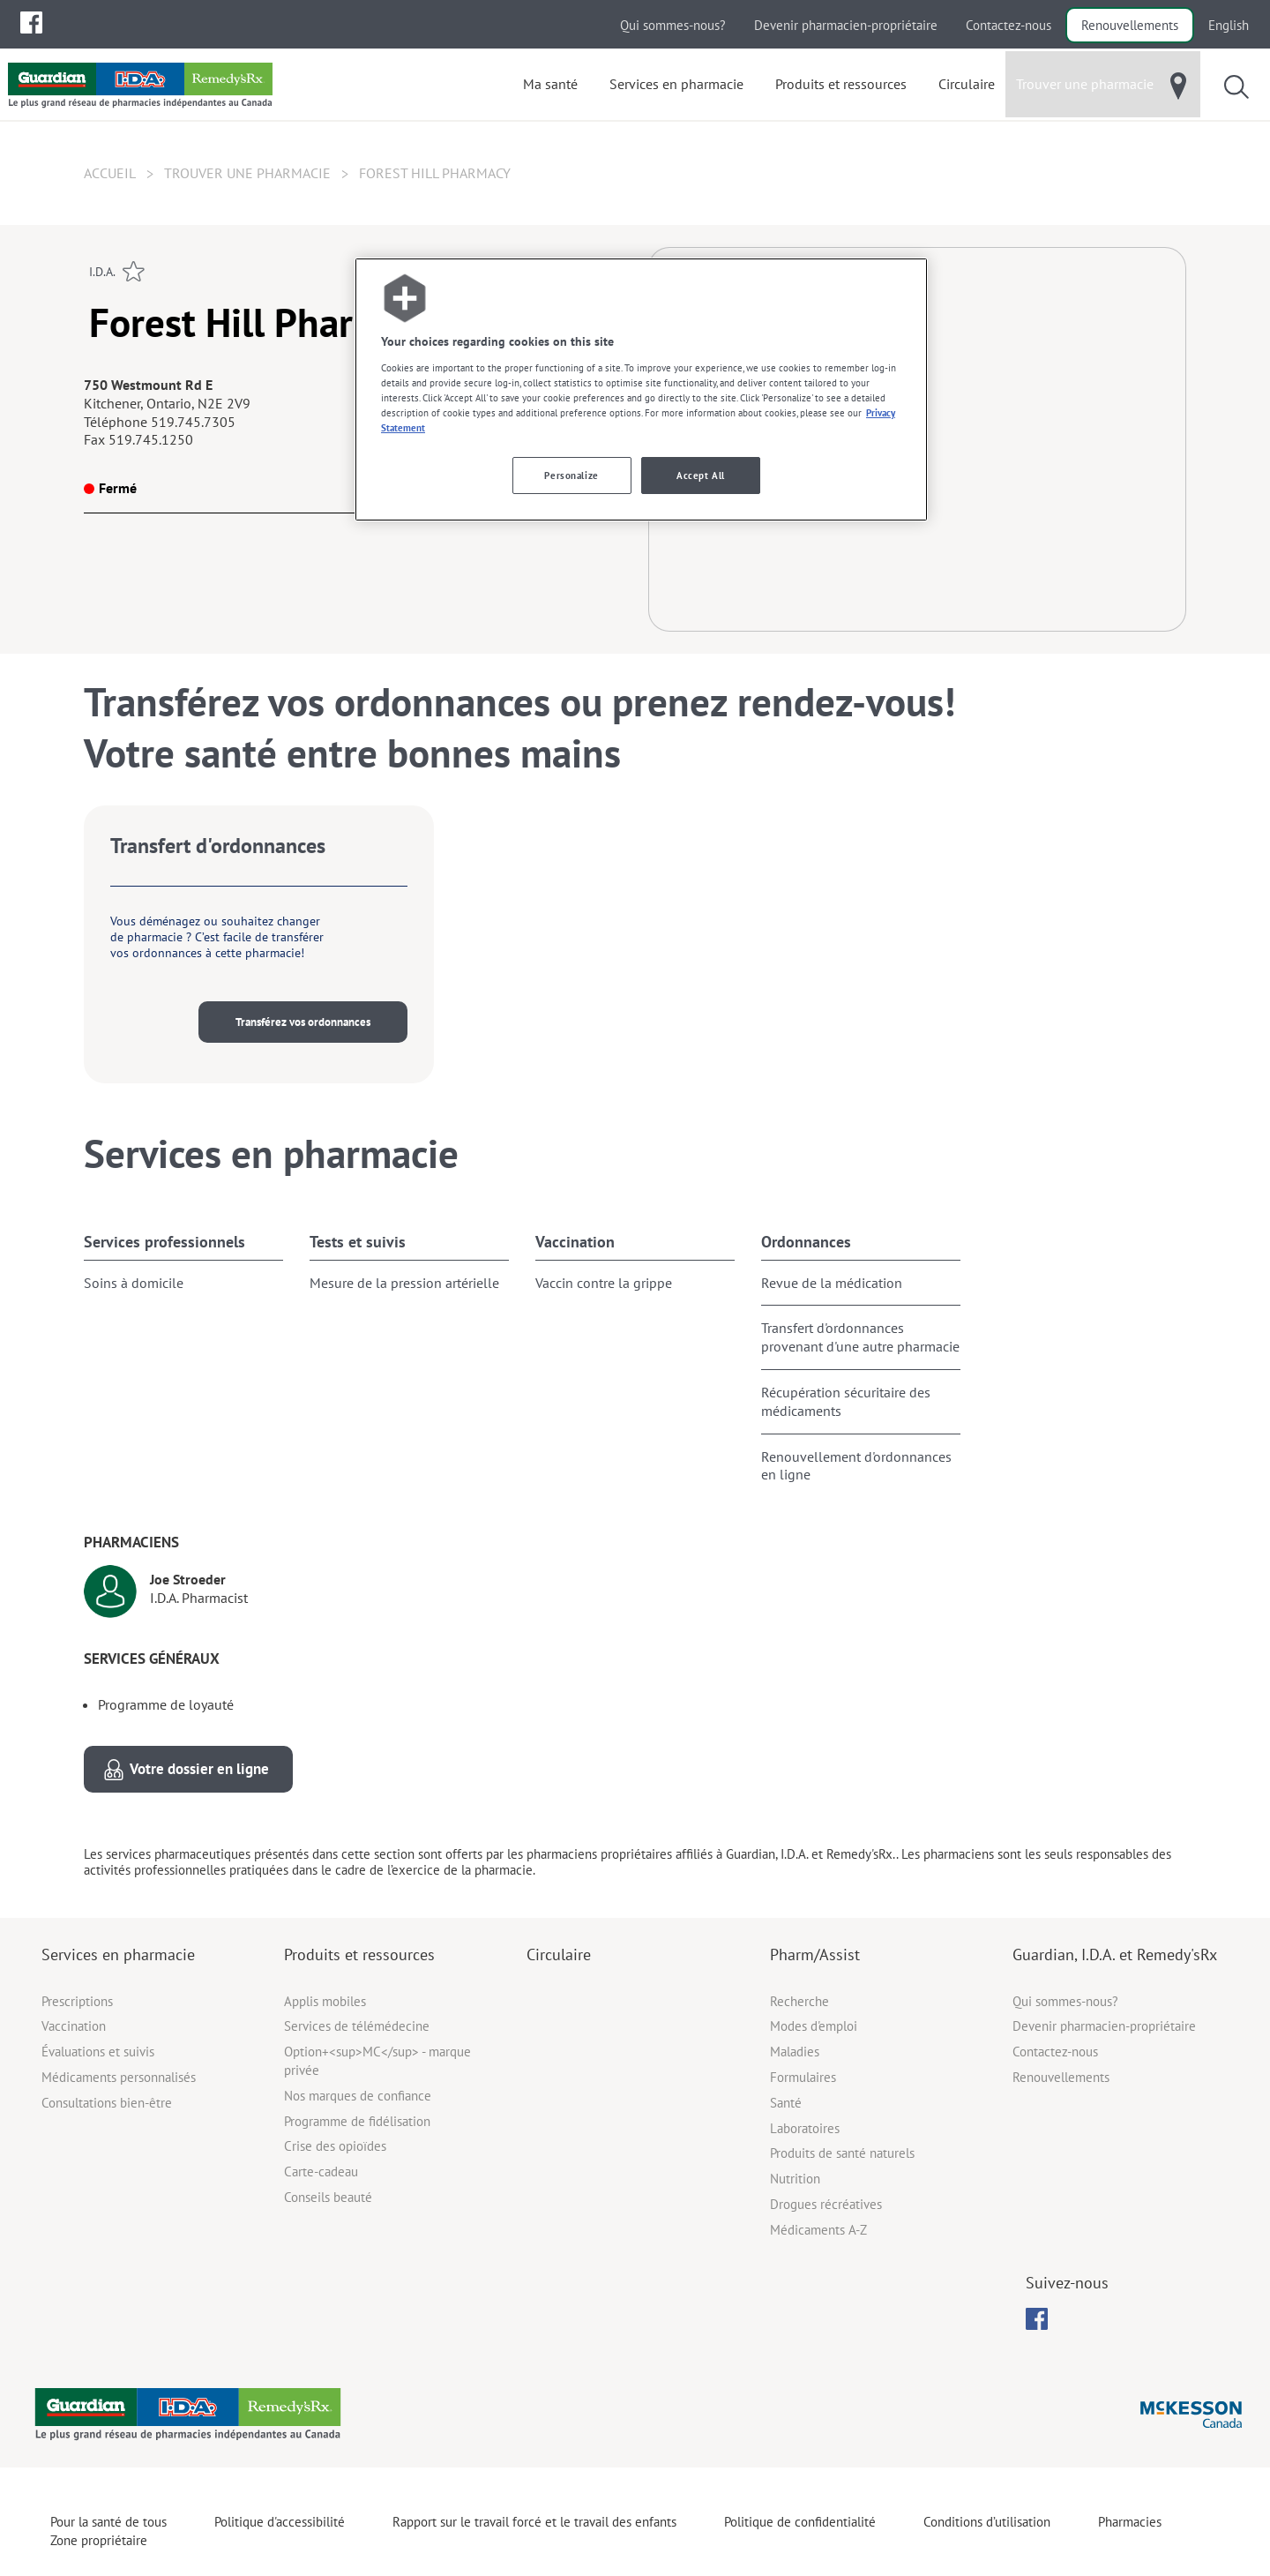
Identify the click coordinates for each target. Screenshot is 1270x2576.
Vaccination (575, 1242)
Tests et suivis (358, 1242)
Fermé (110, 488)
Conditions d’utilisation (986, 2521)
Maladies (794, 2051)
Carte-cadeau (321, 2171)
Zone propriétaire (98, 2540)
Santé (786, 2102)
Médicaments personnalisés (118, 2077)
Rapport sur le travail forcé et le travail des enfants (534, 2521)
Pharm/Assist (815, 1954)
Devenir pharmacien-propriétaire (846, 25)
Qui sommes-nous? (673, 25)
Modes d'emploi (813, 2026)
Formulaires (803, 2077)
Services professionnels (164, 1242)
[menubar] (31, 23)
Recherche (799, 2001)
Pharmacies (1130, 2521)
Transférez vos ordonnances (302, 1022)
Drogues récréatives (826, 2204)
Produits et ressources (359, 1954)
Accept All (700, 475)
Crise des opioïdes (335, 2146)
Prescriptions (77, 2001)
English (1228, 25)
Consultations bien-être (106, 2102)
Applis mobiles (325, 2001)
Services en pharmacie (118, 1954)
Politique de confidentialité (800, 2521)
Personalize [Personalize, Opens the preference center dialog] (571, 475)
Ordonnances (806, 1242)
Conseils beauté (328, 2197)
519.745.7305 (193, 422)
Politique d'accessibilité (279, 2521)
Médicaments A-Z (818, 2229)
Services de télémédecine (357, 2026)
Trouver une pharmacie (247, 173)
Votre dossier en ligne (199, 1768)
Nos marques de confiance (357, 2095)
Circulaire (559, 1954)
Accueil (110, 173)
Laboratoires (805, 2128)
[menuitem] (31, 22)
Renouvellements (1129, 25)
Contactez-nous (1008, 25)
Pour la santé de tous (108, 2521)
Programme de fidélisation (357, 2121)
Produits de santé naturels (842, 2153)
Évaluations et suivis (97, 2051)
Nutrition (795, 2178)
